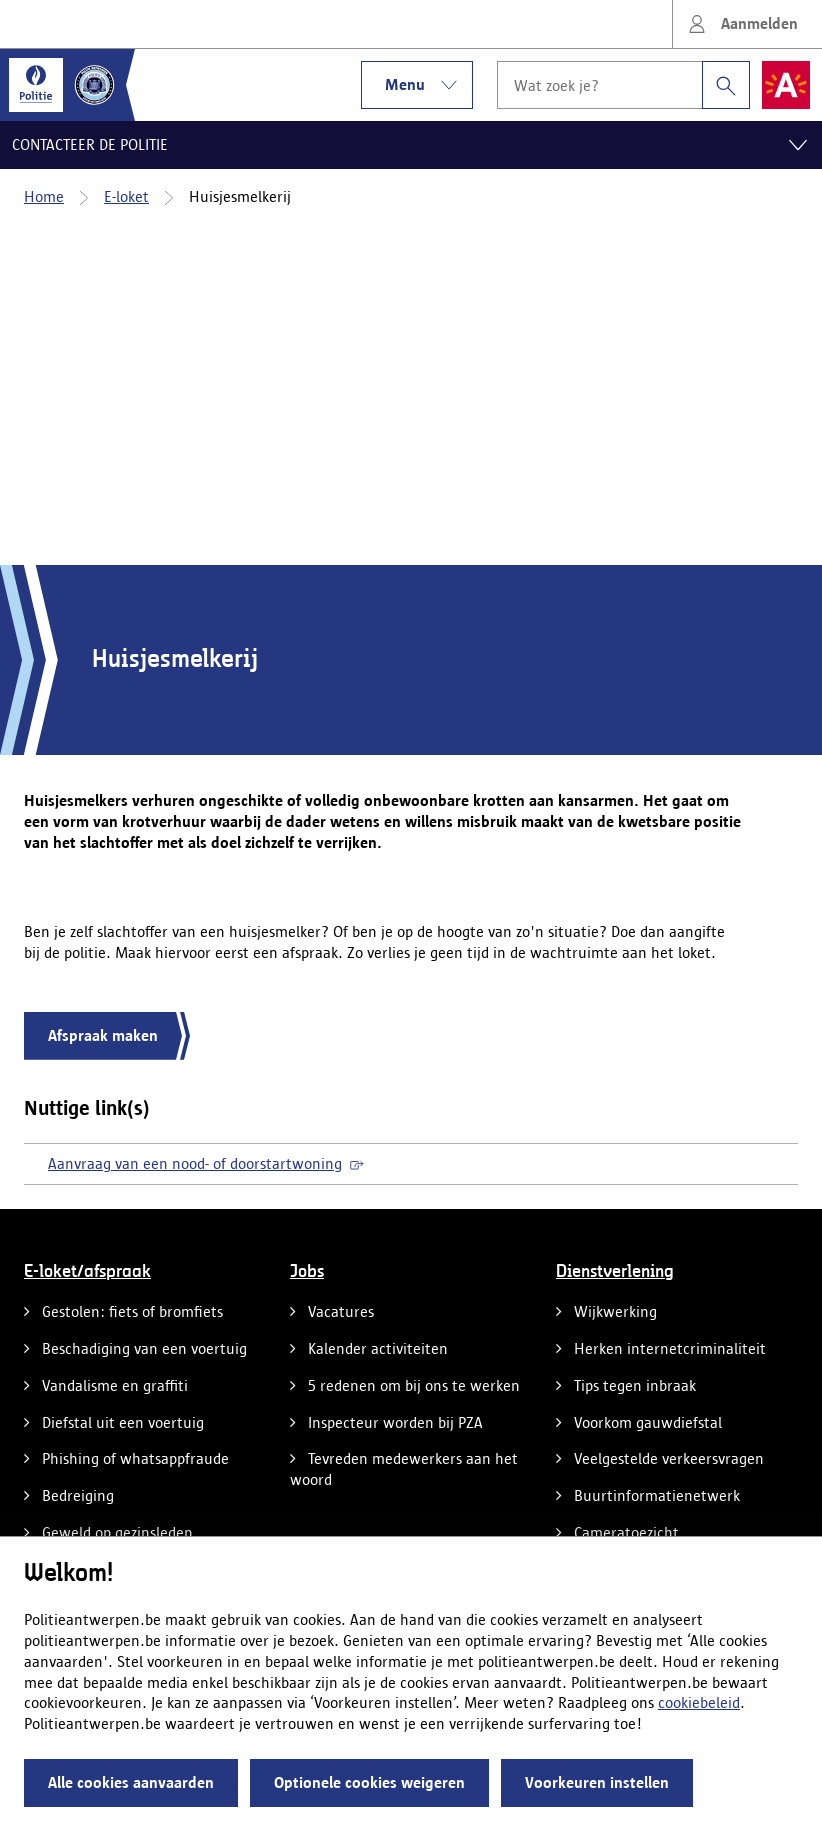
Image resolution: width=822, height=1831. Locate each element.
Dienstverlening (615, 1272)
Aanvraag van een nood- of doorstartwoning (206, 1164)
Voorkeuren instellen (597, 1782)
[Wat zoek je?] (599, 85)
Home (44, 196)
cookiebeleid (699, 1702)
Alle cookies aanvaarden (131, 1782)
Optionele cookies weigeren (369, 1782)
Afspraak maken (103, 1035)
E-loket (126, 196)
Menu (429, 84)
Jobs (307, 1272)
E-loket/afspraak (87, 1272)
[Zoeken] (726, 85)
